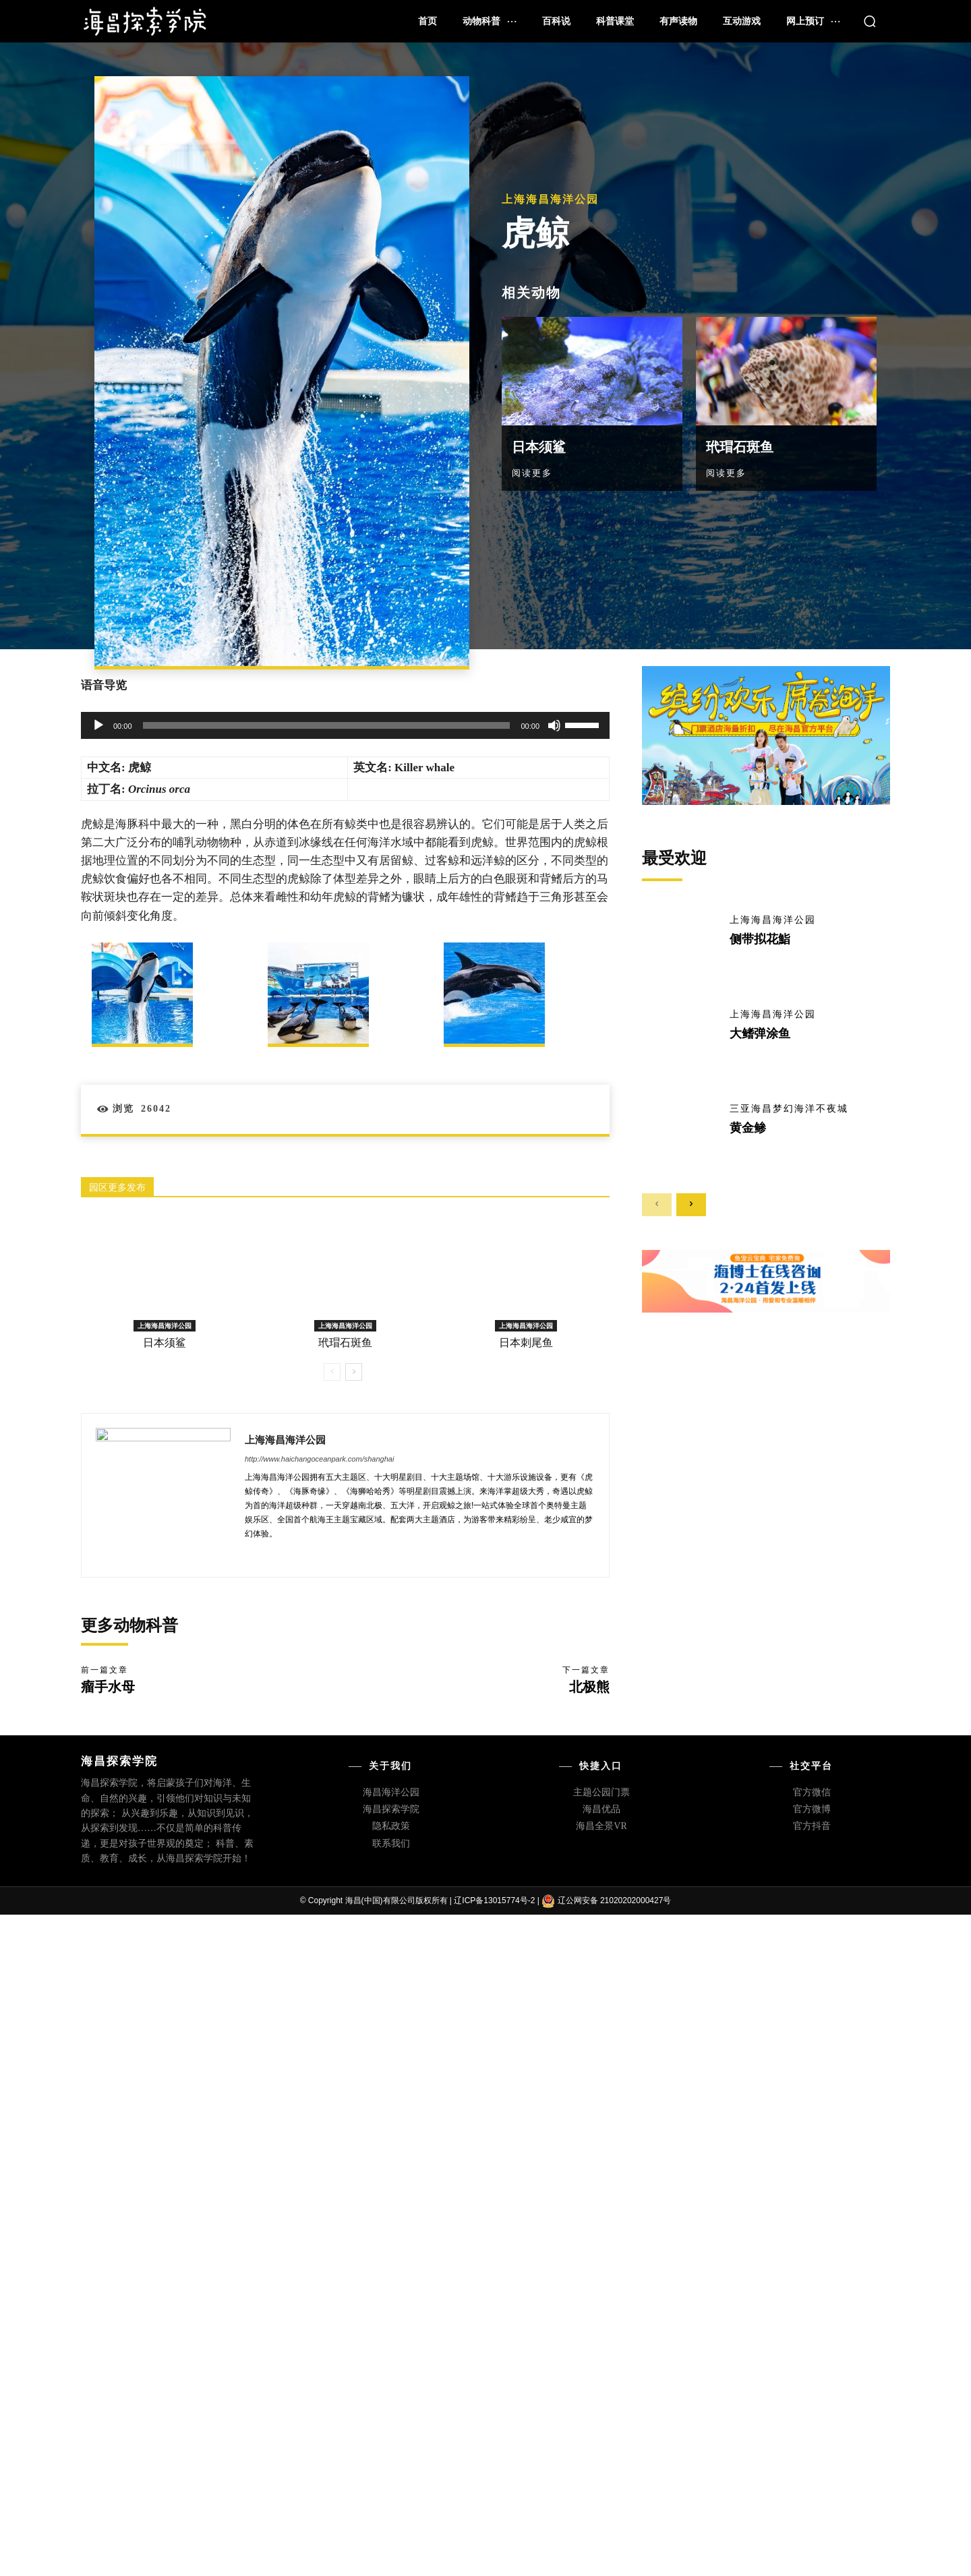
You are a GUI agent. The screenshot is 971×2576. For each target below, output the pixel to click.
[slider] (326, 725)
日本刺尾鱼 (526, 1342)
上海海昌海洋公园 (550, 199)
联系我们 (391, 1843)
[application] (345, 725)
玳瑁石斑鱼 (739, 447)
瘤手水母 (108, 1686)
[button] (870, 21)
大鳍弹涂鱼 (760, 1033)
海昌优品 (601, 1809)
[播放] (98, 725)
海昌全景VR (601, 1826)
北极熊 (589, 1686)
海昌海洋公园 (391, 1792)
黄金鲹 (748, 1128)
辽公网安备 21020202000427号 (615, 1900)
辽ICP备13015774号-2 (494, 1900)
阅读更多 (532, 473)
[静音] (554, 725)
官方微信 (812, 1792)
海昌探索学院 (391, 1809)
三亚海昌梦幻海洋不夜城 (789, 1109)
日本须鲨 (539, 447)
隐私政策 (391, 1826)
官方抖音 (812, 1826)
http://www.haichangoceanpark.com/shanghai (319, 1459)
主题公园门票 (601, 1792)
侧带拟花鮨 (760, 939)
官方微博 (812, 1809)
